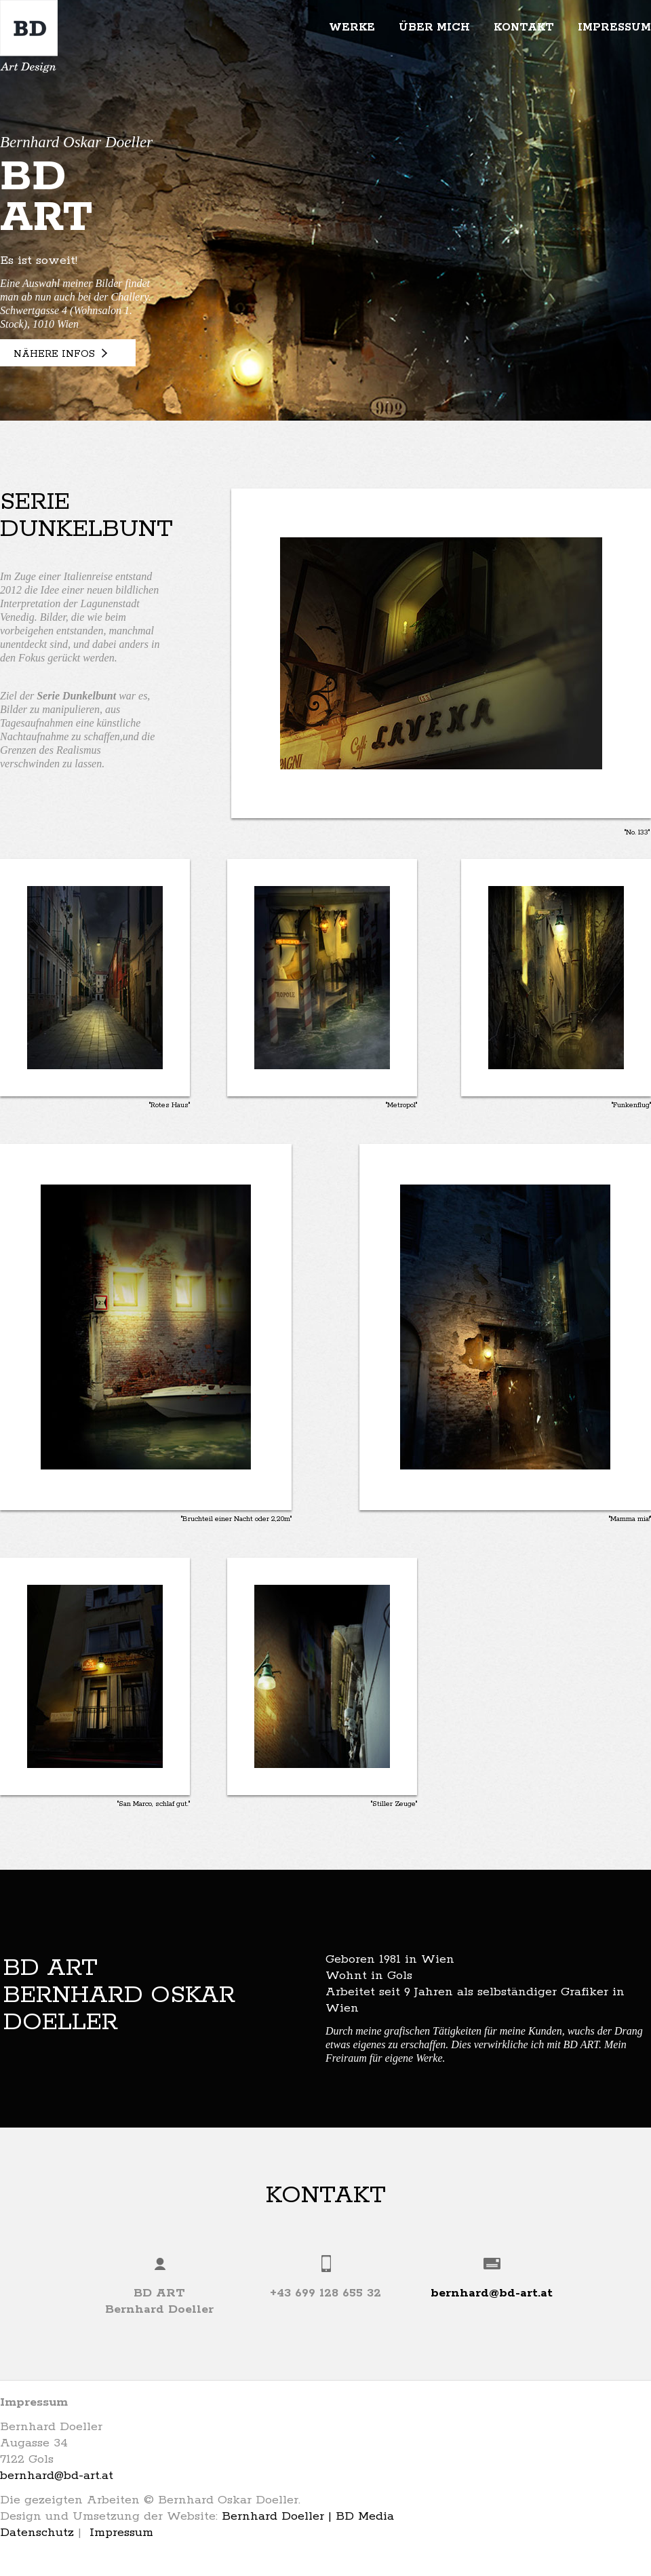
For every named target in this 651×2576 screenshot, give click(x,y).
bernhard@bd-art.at (492, 2293)
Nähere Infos (54, 354)
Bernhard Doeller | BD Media (308, 2516)
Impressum (614, 27)
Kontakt (524, 27)
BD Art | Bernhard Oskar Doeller (29, 36)
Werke (352, 27)
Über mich (434, 27)
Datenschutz (37, 2532)
